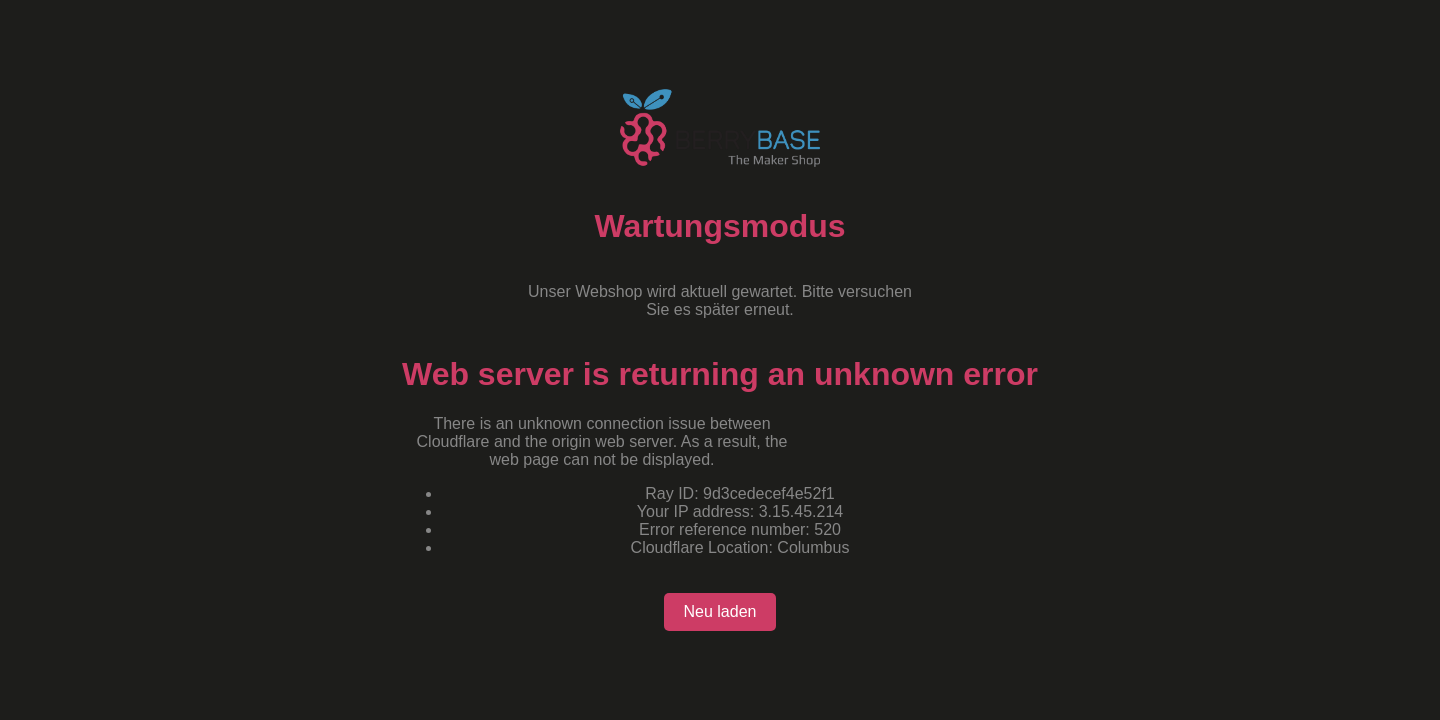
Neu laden (720, 611)
